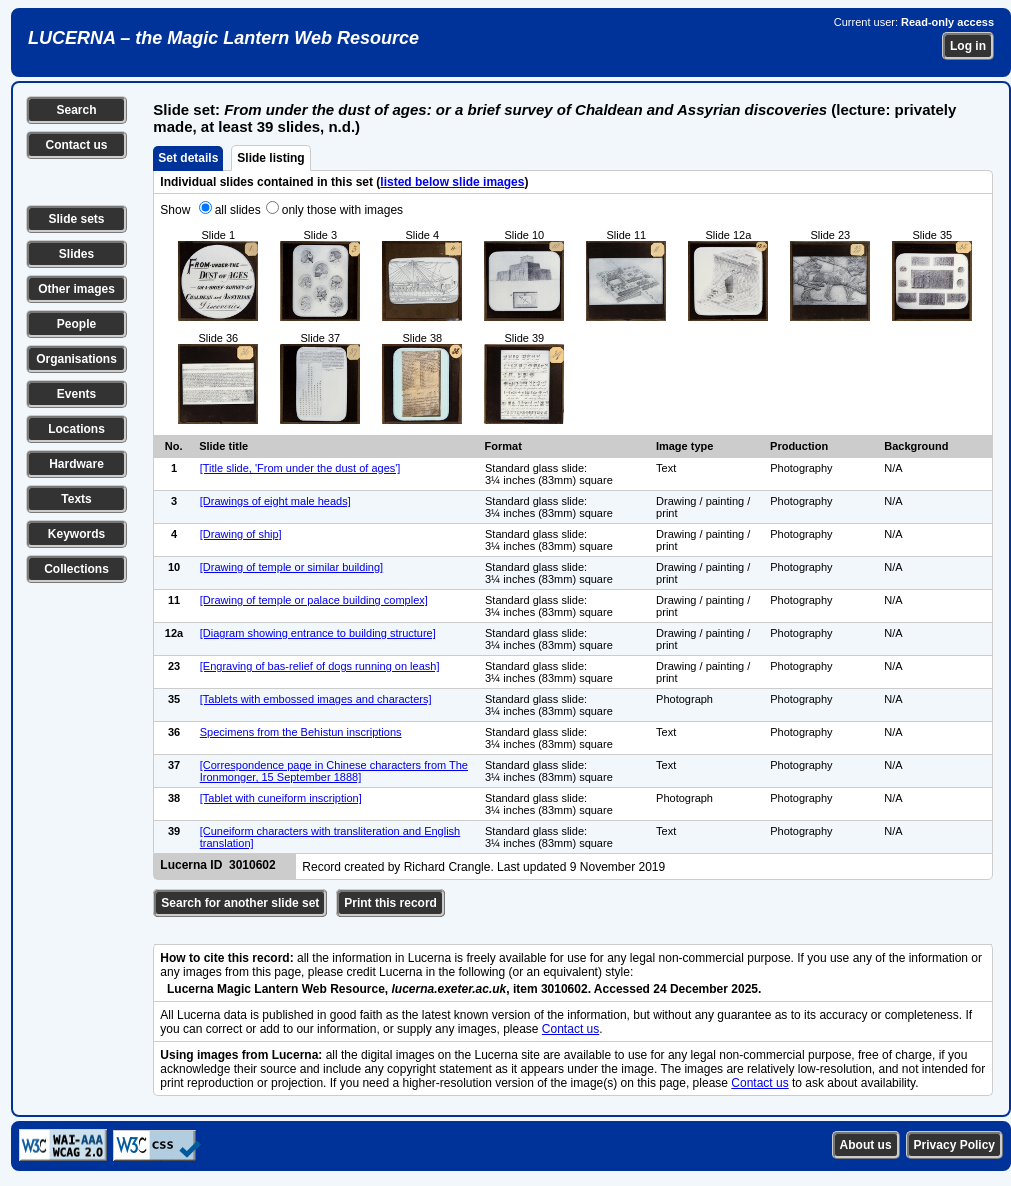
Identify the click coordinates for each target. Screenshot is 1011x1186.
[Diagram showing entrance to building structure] (318, 633)
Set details (188, 158)
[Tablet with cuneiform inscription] (281, 798)
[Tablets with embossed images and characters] (316, 699)
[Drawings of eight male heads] (275, 501)
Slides (76, 254)
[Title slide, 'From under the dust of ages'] (300, 468)
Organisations (76, 359)
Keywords (76, 534)
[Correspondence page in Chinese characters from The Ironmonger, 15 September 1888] (334, 771)
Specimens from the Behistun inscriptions (301, 732)
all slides (238, 210)
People (76, 324)
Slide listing (270, 158)
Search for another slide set (240, 903)
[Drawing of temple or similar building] (291, 567)
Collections (76, 569)
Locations (76, 429)
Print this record (390, 903)
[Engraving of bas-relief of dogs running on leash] (320, 666)
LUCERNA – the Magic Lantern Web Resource (223, 38)
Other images (76, 289)
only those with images (342, 210)
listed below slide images (452, 182)
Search (76, 110)
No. (174, 446)
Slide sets (76, 219)
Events (76, 394)
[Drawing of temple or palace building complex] (314, 600)
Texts (76, 499)
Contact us (76, 145)
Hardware (76, 464)
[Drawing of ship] (241, 534)
